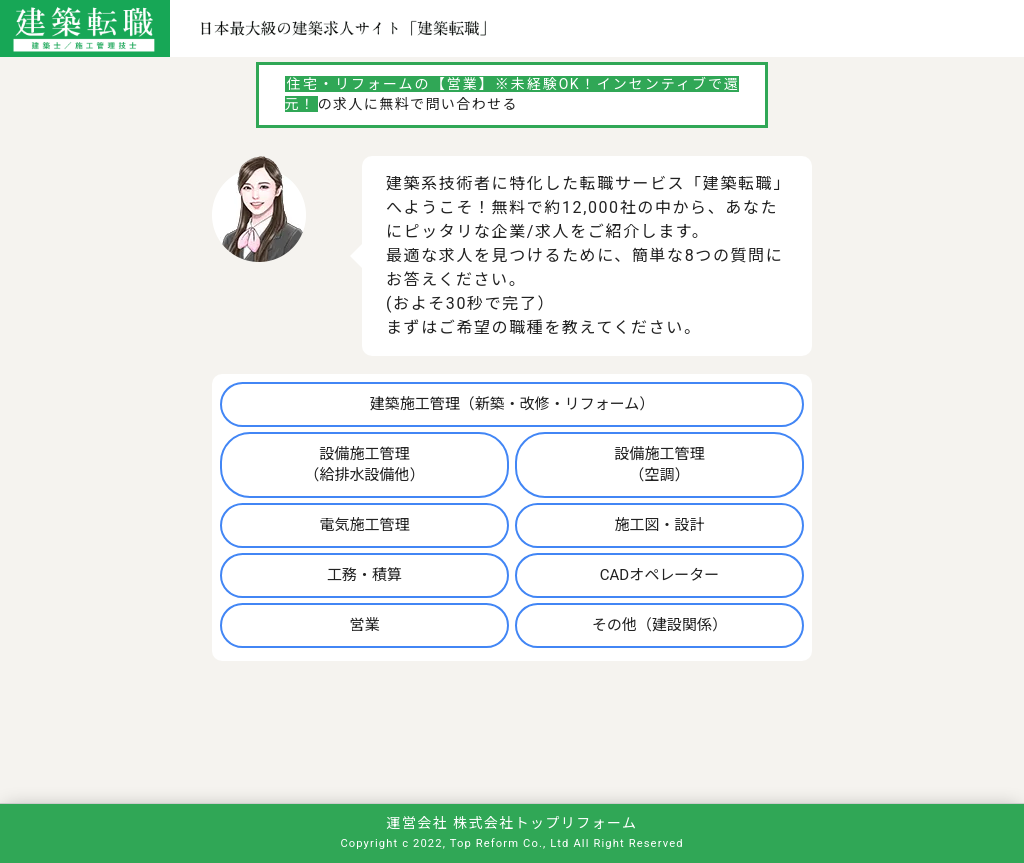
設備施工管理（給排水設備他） (365, 464)
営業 (365, 625)
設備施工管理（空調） (659, 464)
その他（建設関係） (659, 625)
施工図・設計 (659, 525)
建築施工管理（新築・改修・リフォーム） (512, 404)
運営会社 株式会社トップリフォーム (512, 823)
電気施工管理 (365, 525)
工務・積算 (364, 575)
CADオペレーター (659, 575)
